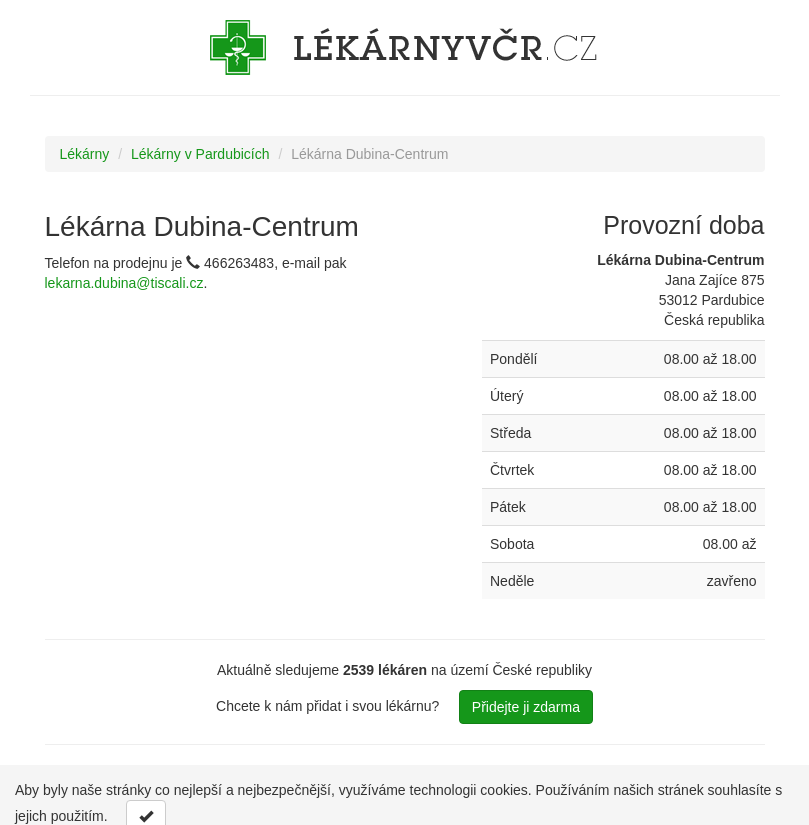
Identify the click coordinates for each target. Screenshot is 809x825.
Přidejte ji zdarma (526, 707)
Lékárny (85, 154)
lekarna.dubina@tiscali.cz (124, 283)
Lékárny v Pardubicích (200, 154)
